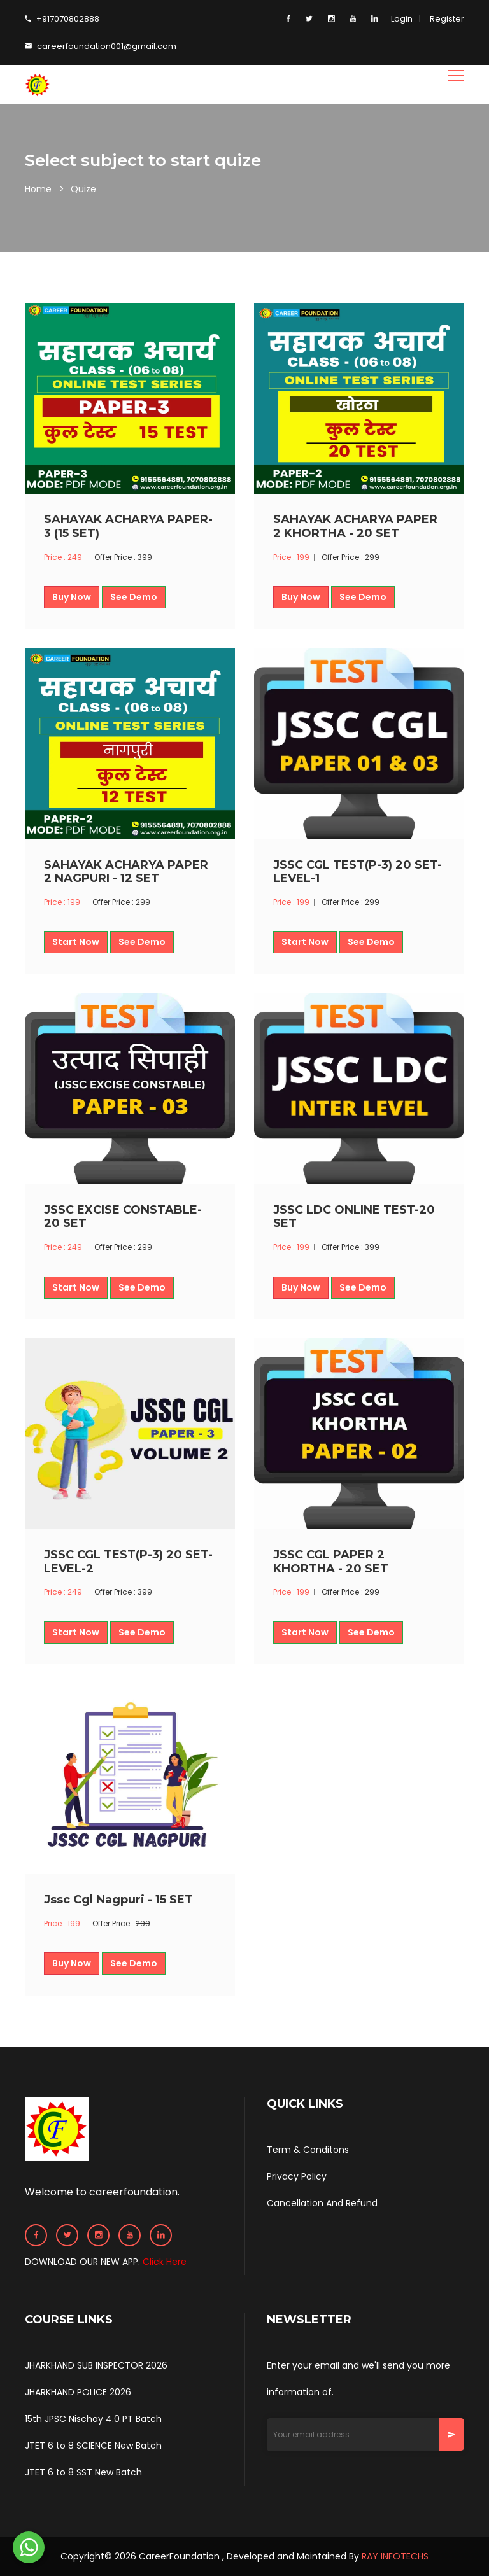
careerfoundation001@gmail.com (100, 46)
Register (447, 19)
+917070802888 (62, 19)
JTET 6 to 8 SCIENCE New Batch (93, 2445)
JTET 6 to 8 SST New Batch (83, 2472)
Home (38, 189)
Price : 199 (291, 557)
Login (402, 19)
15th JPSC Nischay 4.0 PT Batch (93, 2418)
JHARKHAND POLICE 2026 (78, 2392)
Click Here (165, 2261)
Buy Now (71, 597)
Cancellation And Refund (322, 2203)
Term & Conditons (308, 2149)
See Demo (133, 597)
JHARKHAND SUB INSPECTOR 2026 (96, 2365)
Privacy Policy (297, 2176)
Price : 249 (63, 557)
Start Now (75, 941)
